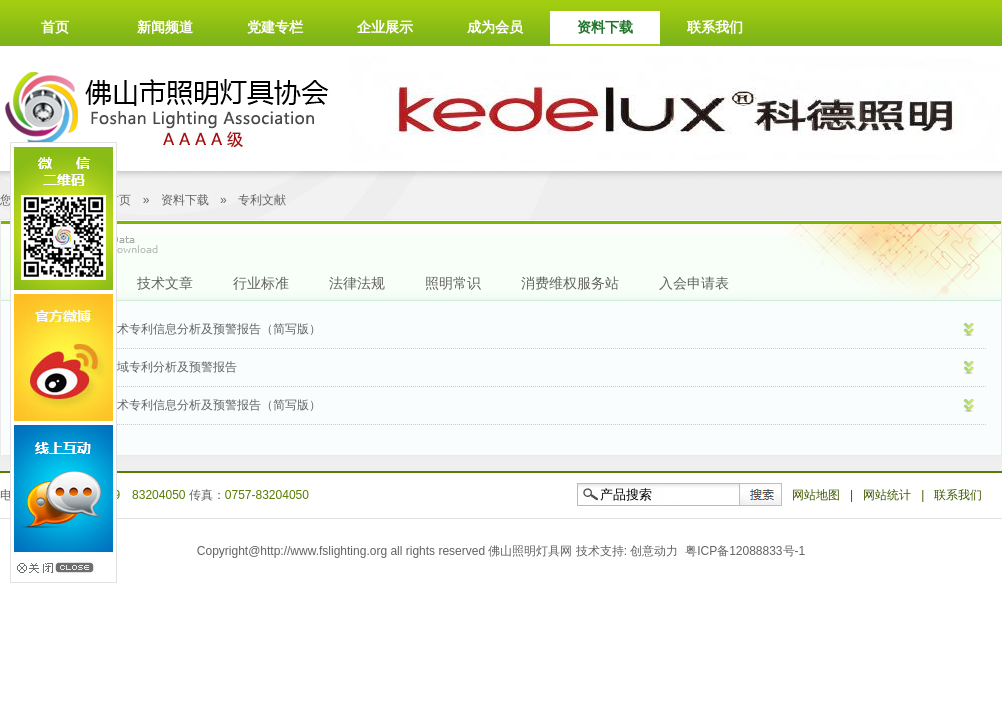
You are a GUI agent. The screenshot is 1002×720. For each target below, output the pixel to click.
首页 (55, 27)
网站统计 (887, 495)
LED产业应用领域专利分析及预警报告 (135, 367)
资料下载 (605, 27)
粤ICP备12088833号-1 (745, 551)
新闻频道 (165, 27)
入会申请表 (694, 283)
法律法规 (357, 283)
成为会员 (495, 27)
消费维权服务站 (570, 283)
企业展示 (385, 27)
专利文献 (262, 200)
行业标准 (261, 283)
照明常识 (453, 283)
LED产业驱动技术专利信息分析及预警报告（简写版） (177, 405)
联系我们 (715, 27)
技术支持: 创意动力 (627, 551)
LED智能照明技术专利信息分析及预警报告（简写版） (177, 329)
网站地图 (816, 495)
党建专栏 (275, 27)
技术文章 (165, 283)
